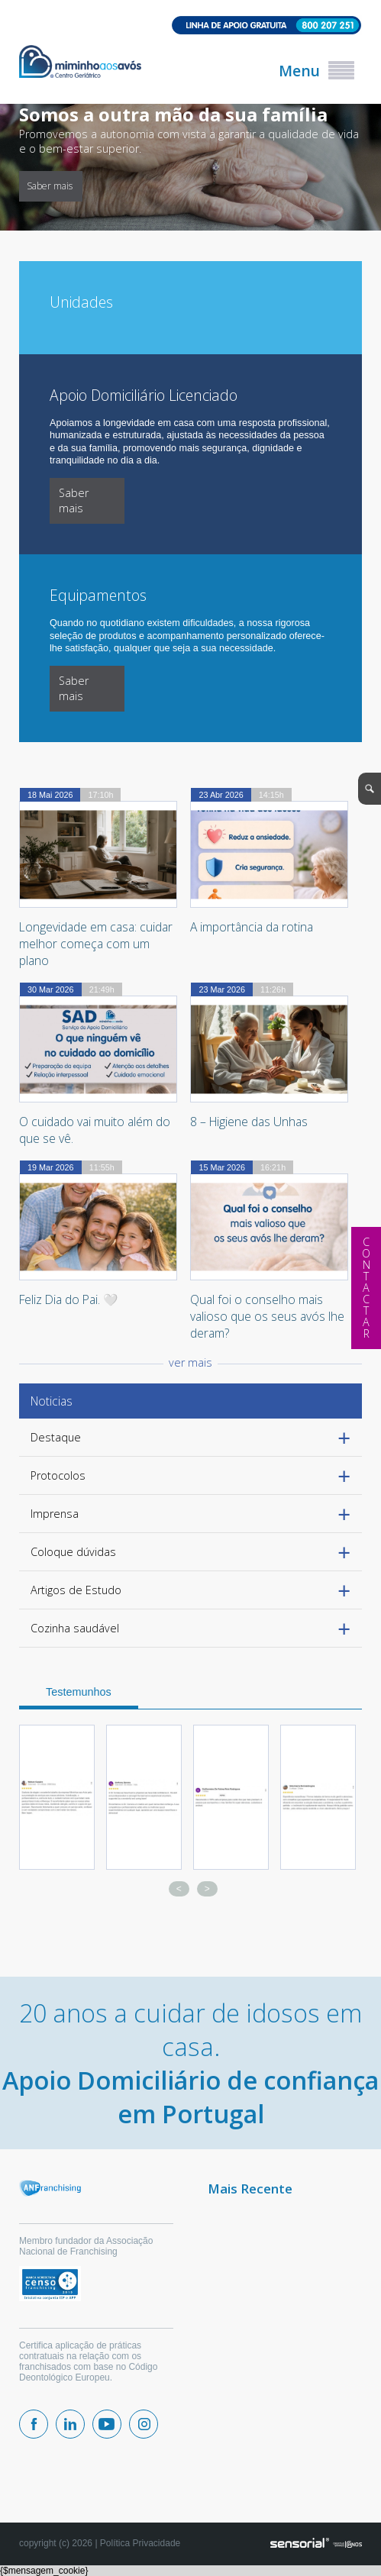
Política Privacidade (140, 2543)
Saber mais (311, 185)
